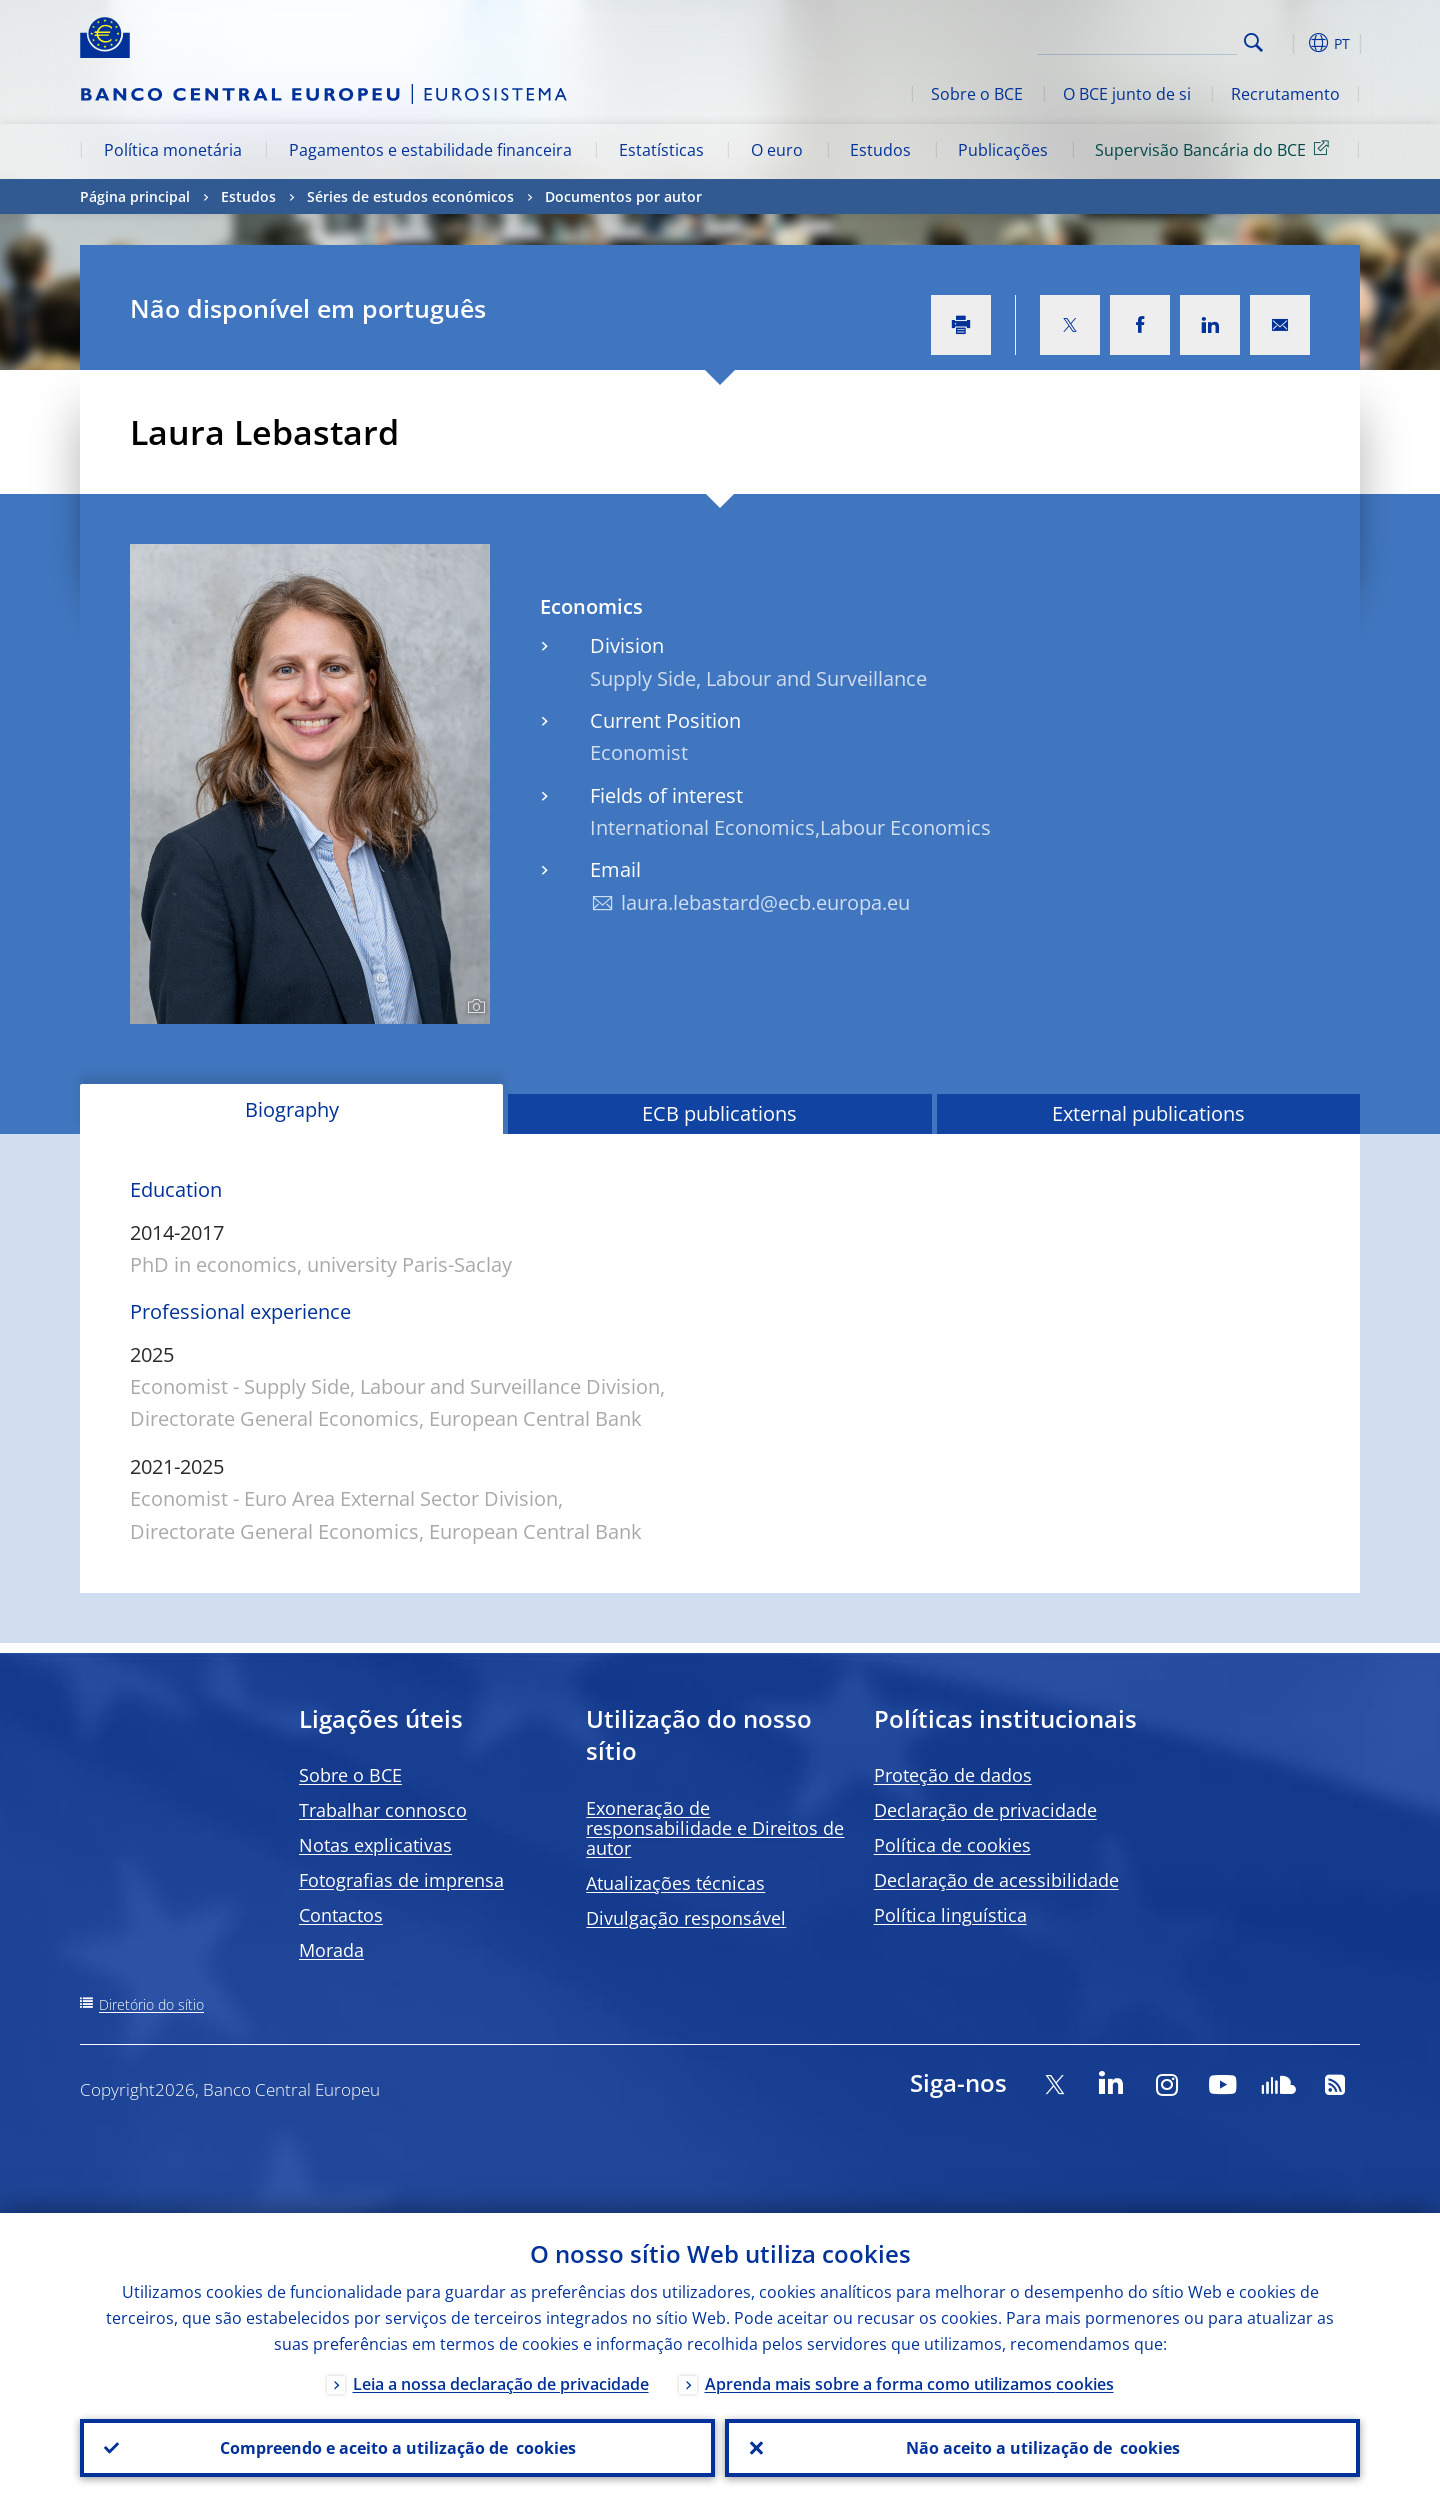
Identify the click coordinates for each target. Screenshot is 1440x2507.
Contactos (341, 1915)
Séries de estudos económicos (410, 196)
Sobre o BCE (977, 94)
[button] (1290, 43)
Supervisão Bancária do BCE (1215, 149)
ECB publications (719, 1113)
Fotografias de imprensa (401, 1880)
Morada (331, 1950)
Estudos (880, 150)
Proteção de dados (953, 1775)
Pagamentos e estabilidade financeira (430, 150)
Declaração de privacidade (985, 1810)
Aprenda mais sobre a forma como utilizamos (909, 2384)
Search (1253, 42)
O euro (777, 150)
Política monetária (173, 150)
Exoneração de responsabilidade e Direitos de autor (715, 1828)
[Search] (1137, 40)
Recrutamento (1285, 94)
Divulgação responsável (686, 1918)
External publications (1148, 1113)
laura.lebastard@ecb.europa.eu (765, 902)
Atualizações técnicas (675, 1883)
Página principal (135, 196)
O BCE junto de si (1127, 94)
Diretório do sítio (151, 2004)
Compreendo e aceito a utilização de (398, 2448)
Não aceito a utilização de (1043, 2448)
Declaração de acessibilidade (996, 1880)
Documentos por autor (623, 196)
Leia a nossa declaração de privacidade (501, 2384)
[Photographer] (473, 1007)
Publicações (1003, 150)
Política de (952, 1845)
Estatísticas (661, 150)
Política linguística (950, 1915)
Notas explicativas (375, 1845)
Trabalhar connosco (383, 1810)
